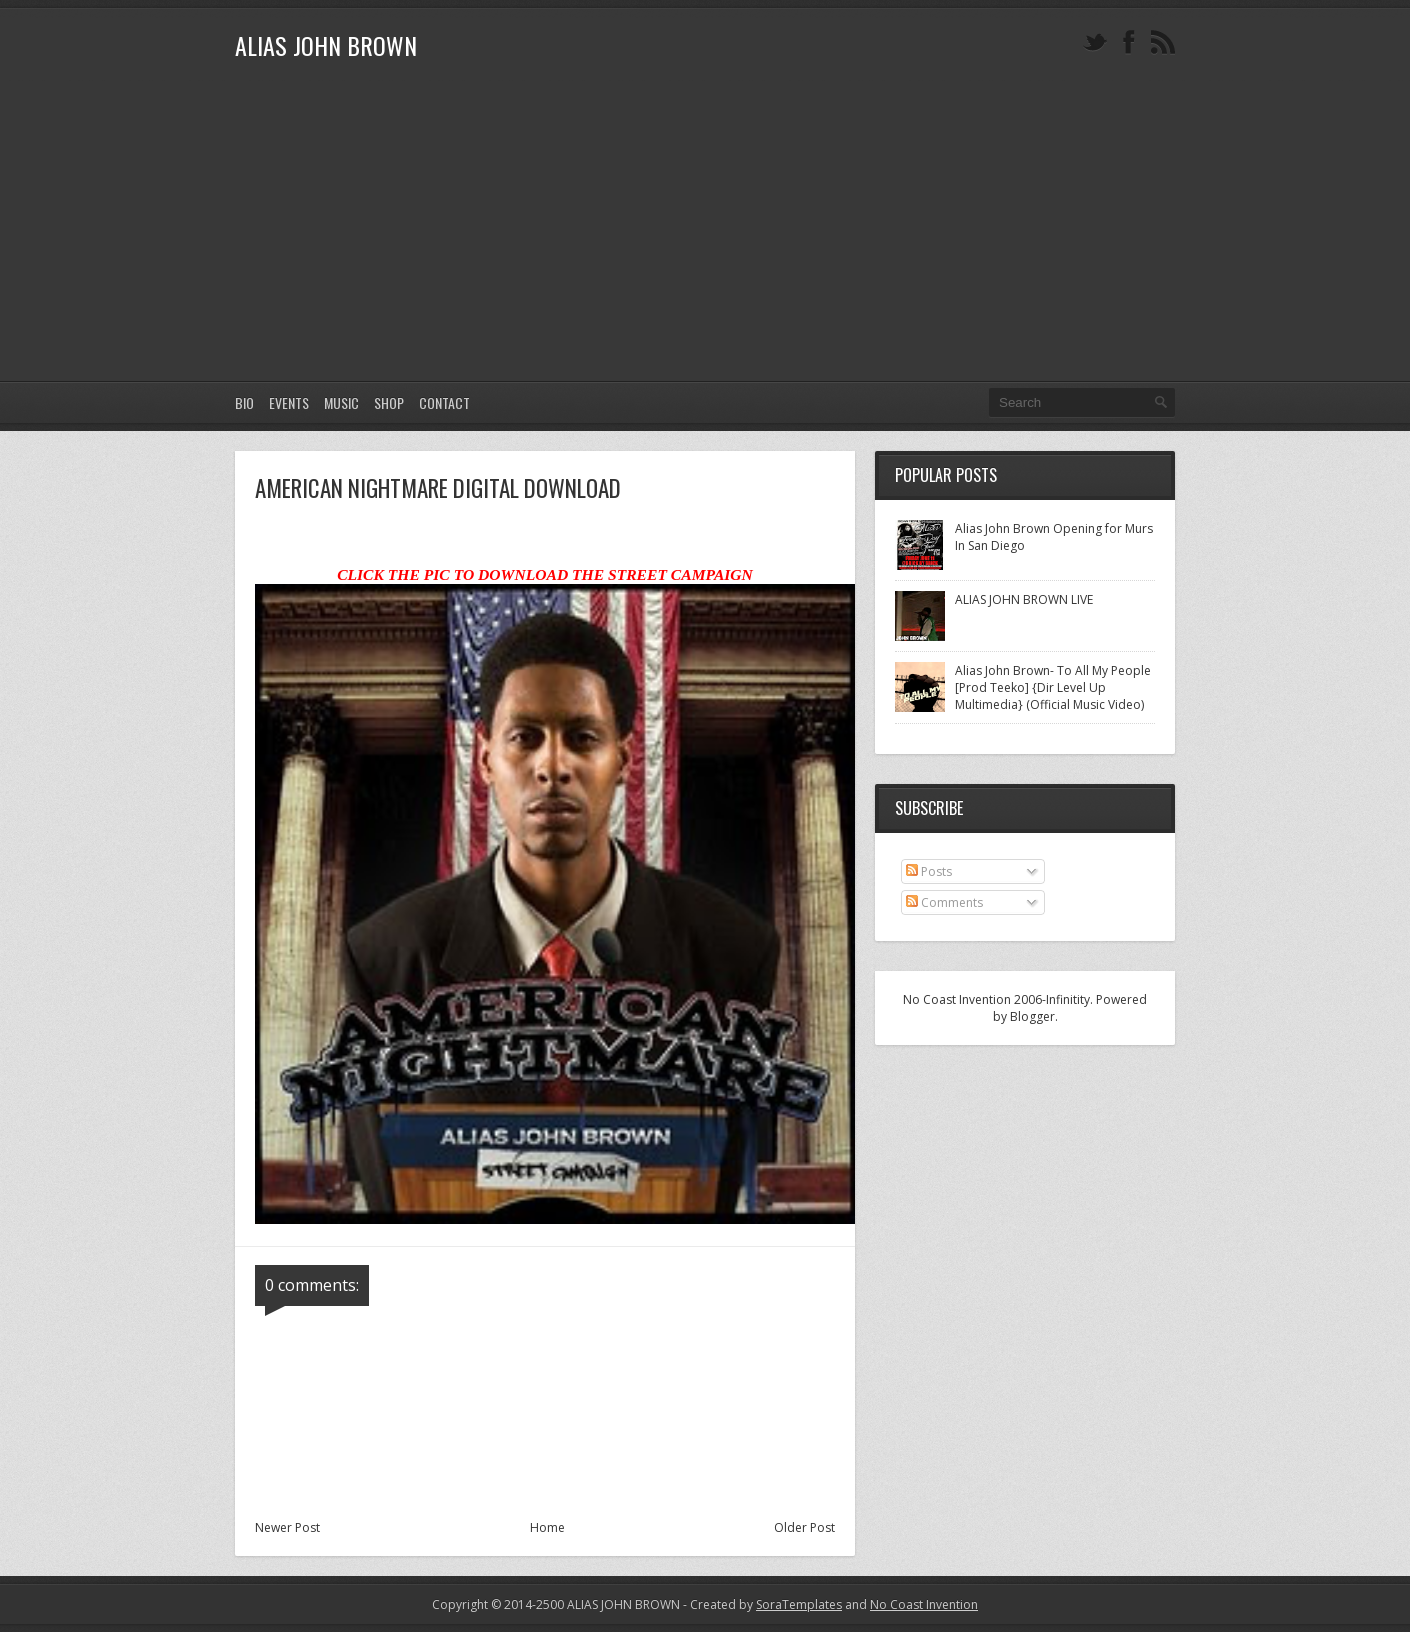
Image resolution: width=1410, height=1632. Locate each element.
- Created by (761, 1604)
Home (547, 1527)
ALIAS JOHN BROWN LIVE (1024, 599)
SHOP (389, 402)
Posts (929, 871)
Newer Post (287, 1527)
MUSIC (341, 402)
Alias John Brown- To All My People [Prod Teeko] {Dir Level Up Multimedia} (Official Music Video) (1053, 687)
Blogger (1032, 1016)
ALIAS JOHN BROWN (326, 45)
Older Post (804, 1527)
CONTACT (444, 402)
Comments (944, 902)
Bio (244, 402)
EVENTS (289, 402)
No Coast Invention (924, 1604)
